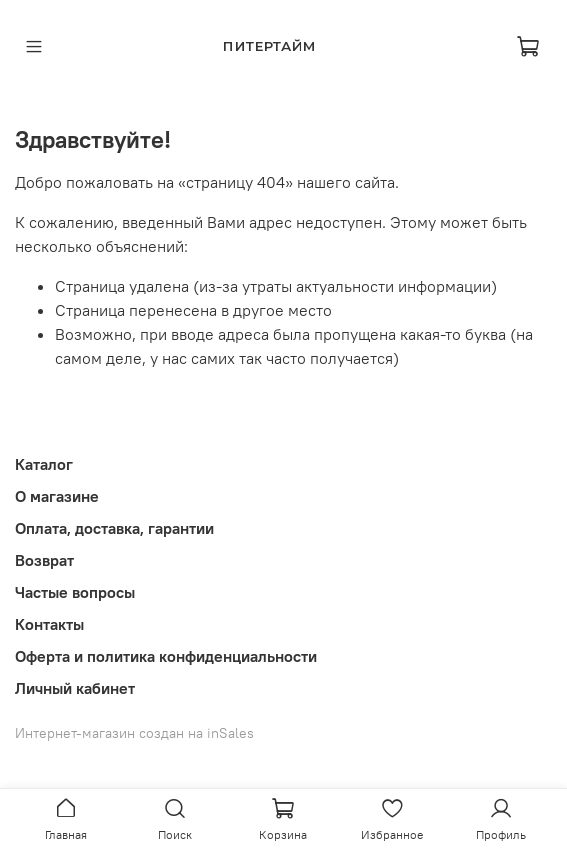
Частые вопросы (75, 592)
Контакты (49, 624)
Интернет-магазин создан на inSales (134, 733)
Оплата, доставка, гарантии (114, 528)
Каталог (44, 464)
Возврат (44, 560)
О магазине (57, 496)
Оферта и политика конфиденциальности (166, 656)
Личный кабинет (75, 688)
